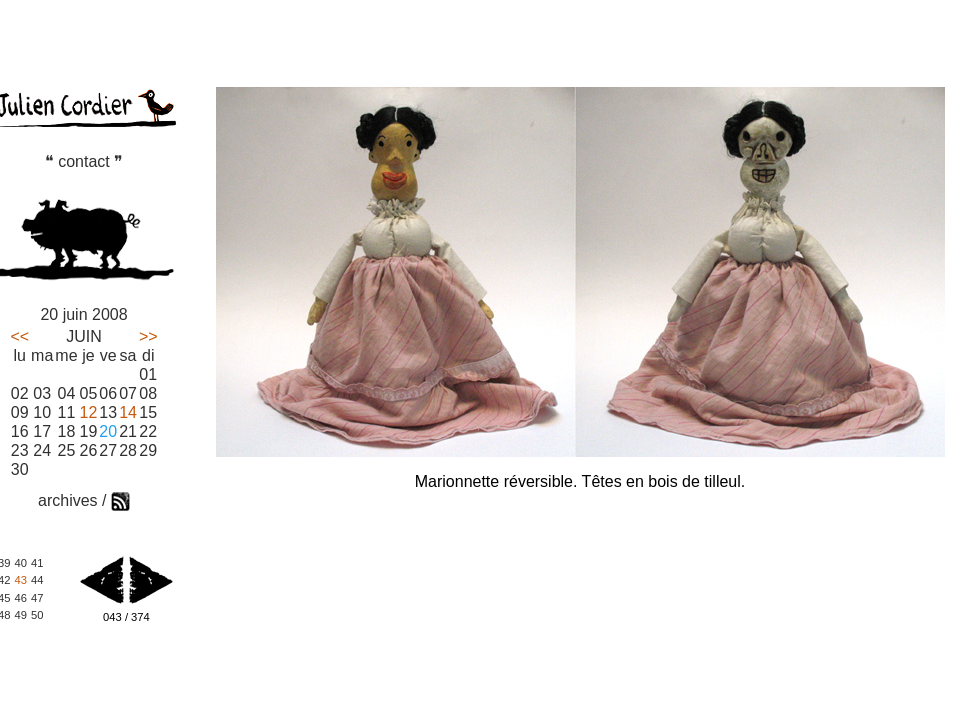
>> (148, 336)
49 (20, 615)
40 (20, 563)
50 (37, 615)
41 (37, 563)
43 (20, 580)
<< (19, 336)
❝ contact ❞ (84, 161)
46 (20, 598)
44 (37, 580)
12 (89, 412)
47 (37, 598)
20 (108, 431)
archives (68, 500)
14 (128, 412)
